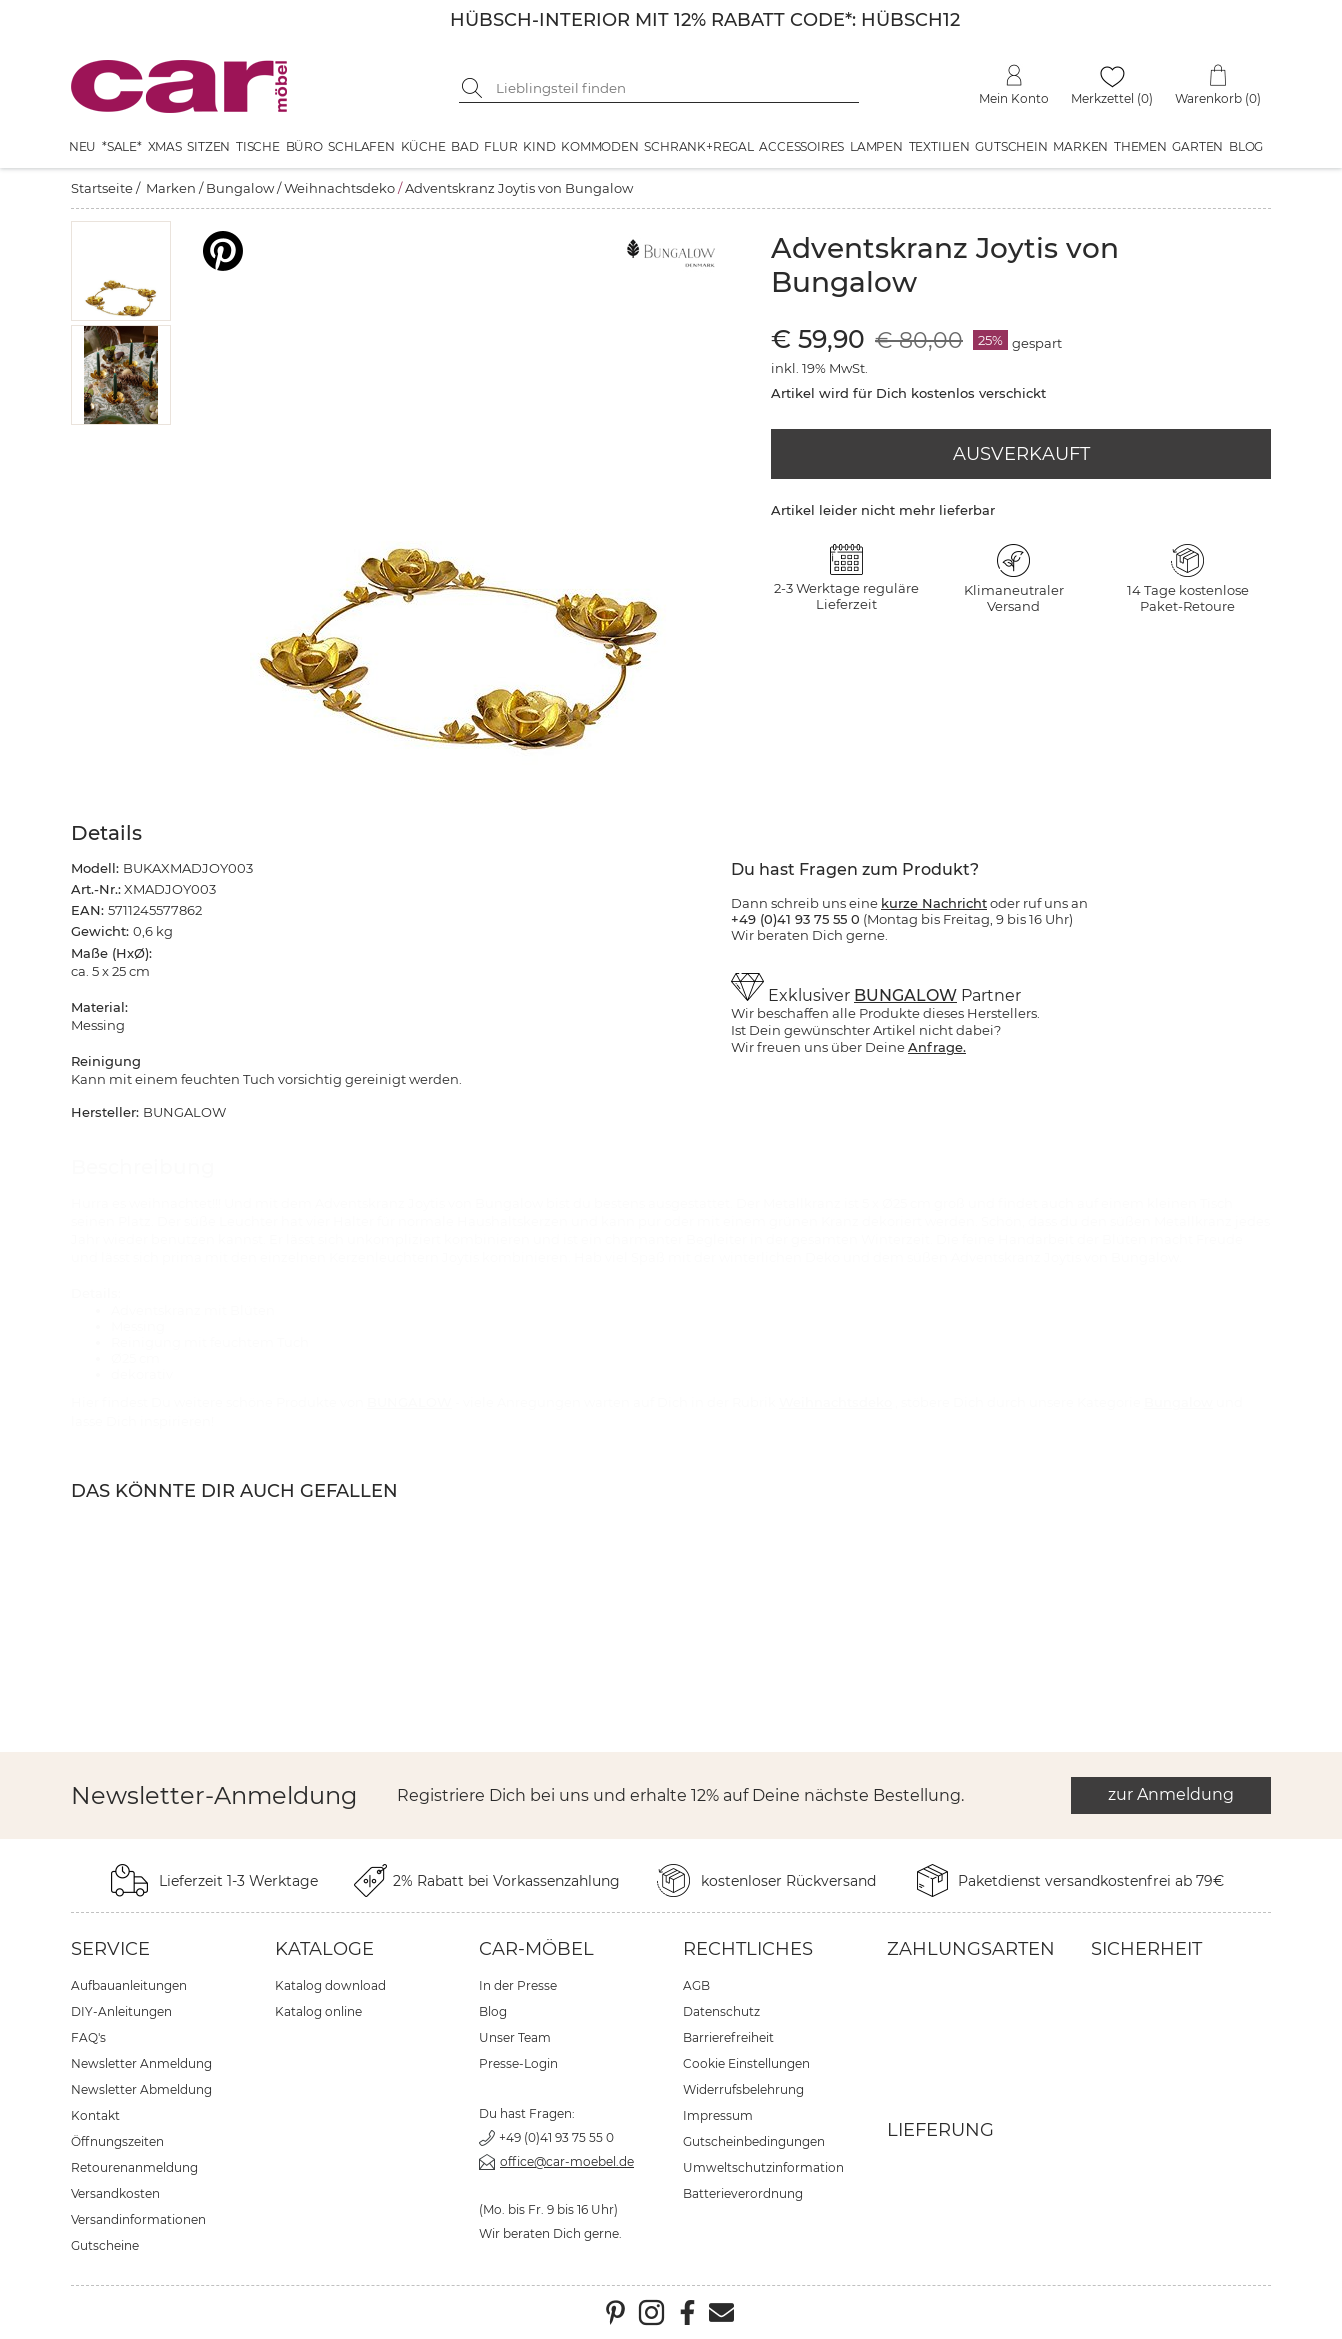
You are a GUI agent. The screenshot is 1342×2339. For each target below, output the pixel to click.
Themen (1140, 146)
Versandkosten (115, 2193)
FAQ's (88, 2037)
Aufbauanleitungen (129, 1985)
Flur (500, 146)
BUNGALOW (905, 995)
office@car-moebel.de (567, 2161)
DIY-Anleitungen (121, 2011)
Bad (464, 146)
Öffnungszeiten (117, 2141)
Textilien (939, 146)
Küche (423, 146)
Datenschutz (721, 2011)
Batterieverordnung (743, 2193)
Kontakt (95, 2115)
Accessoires (801, 146)
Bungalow (240, 188)
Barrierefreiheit (728, 2037)
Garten (1197, 146)
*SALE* (122, 146)
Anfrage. (937, 1047)
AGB (696, 1985)
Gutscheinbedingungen (754, 2141)
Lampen (876, 146)
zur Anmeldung (1171, 1794)
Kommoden (599, 146)
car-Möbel (536, 1949)
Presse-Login (518, 2063)
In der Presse (518, 1985)
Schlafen (361, 146)
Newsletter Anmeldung (141, 2063)
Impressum (718, 2115)
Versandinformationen (138, 2219)
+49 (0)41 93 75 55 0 (556, 2137)
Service (110, 1949)
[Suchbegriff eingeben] (674, 88)
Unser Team (515, 2037)
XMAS (165, 146)
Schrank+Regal (698, 146)
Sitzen (208, 146)
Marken (1080, 146)
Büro (304, 146)
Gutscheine (105, 2245)
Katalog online (318, 2011)
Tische (258, 146)
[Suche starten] (474, 88)
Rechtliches (748, 1949)
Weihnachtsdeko (339, 188)
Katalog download (330, 1985)
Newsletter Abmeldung (141, 2089)
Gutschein (1011, 146)
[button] (121, 271)
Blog (1246, 146)
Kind (539, 146)
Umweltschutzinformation (763, 2167)
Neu (82, 146)
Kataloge (324, 1949)
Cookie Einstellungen (746, 2063)
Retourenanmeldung (134, 2167)
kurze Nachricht (934, 903)
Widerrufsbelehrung (743, 2089)
